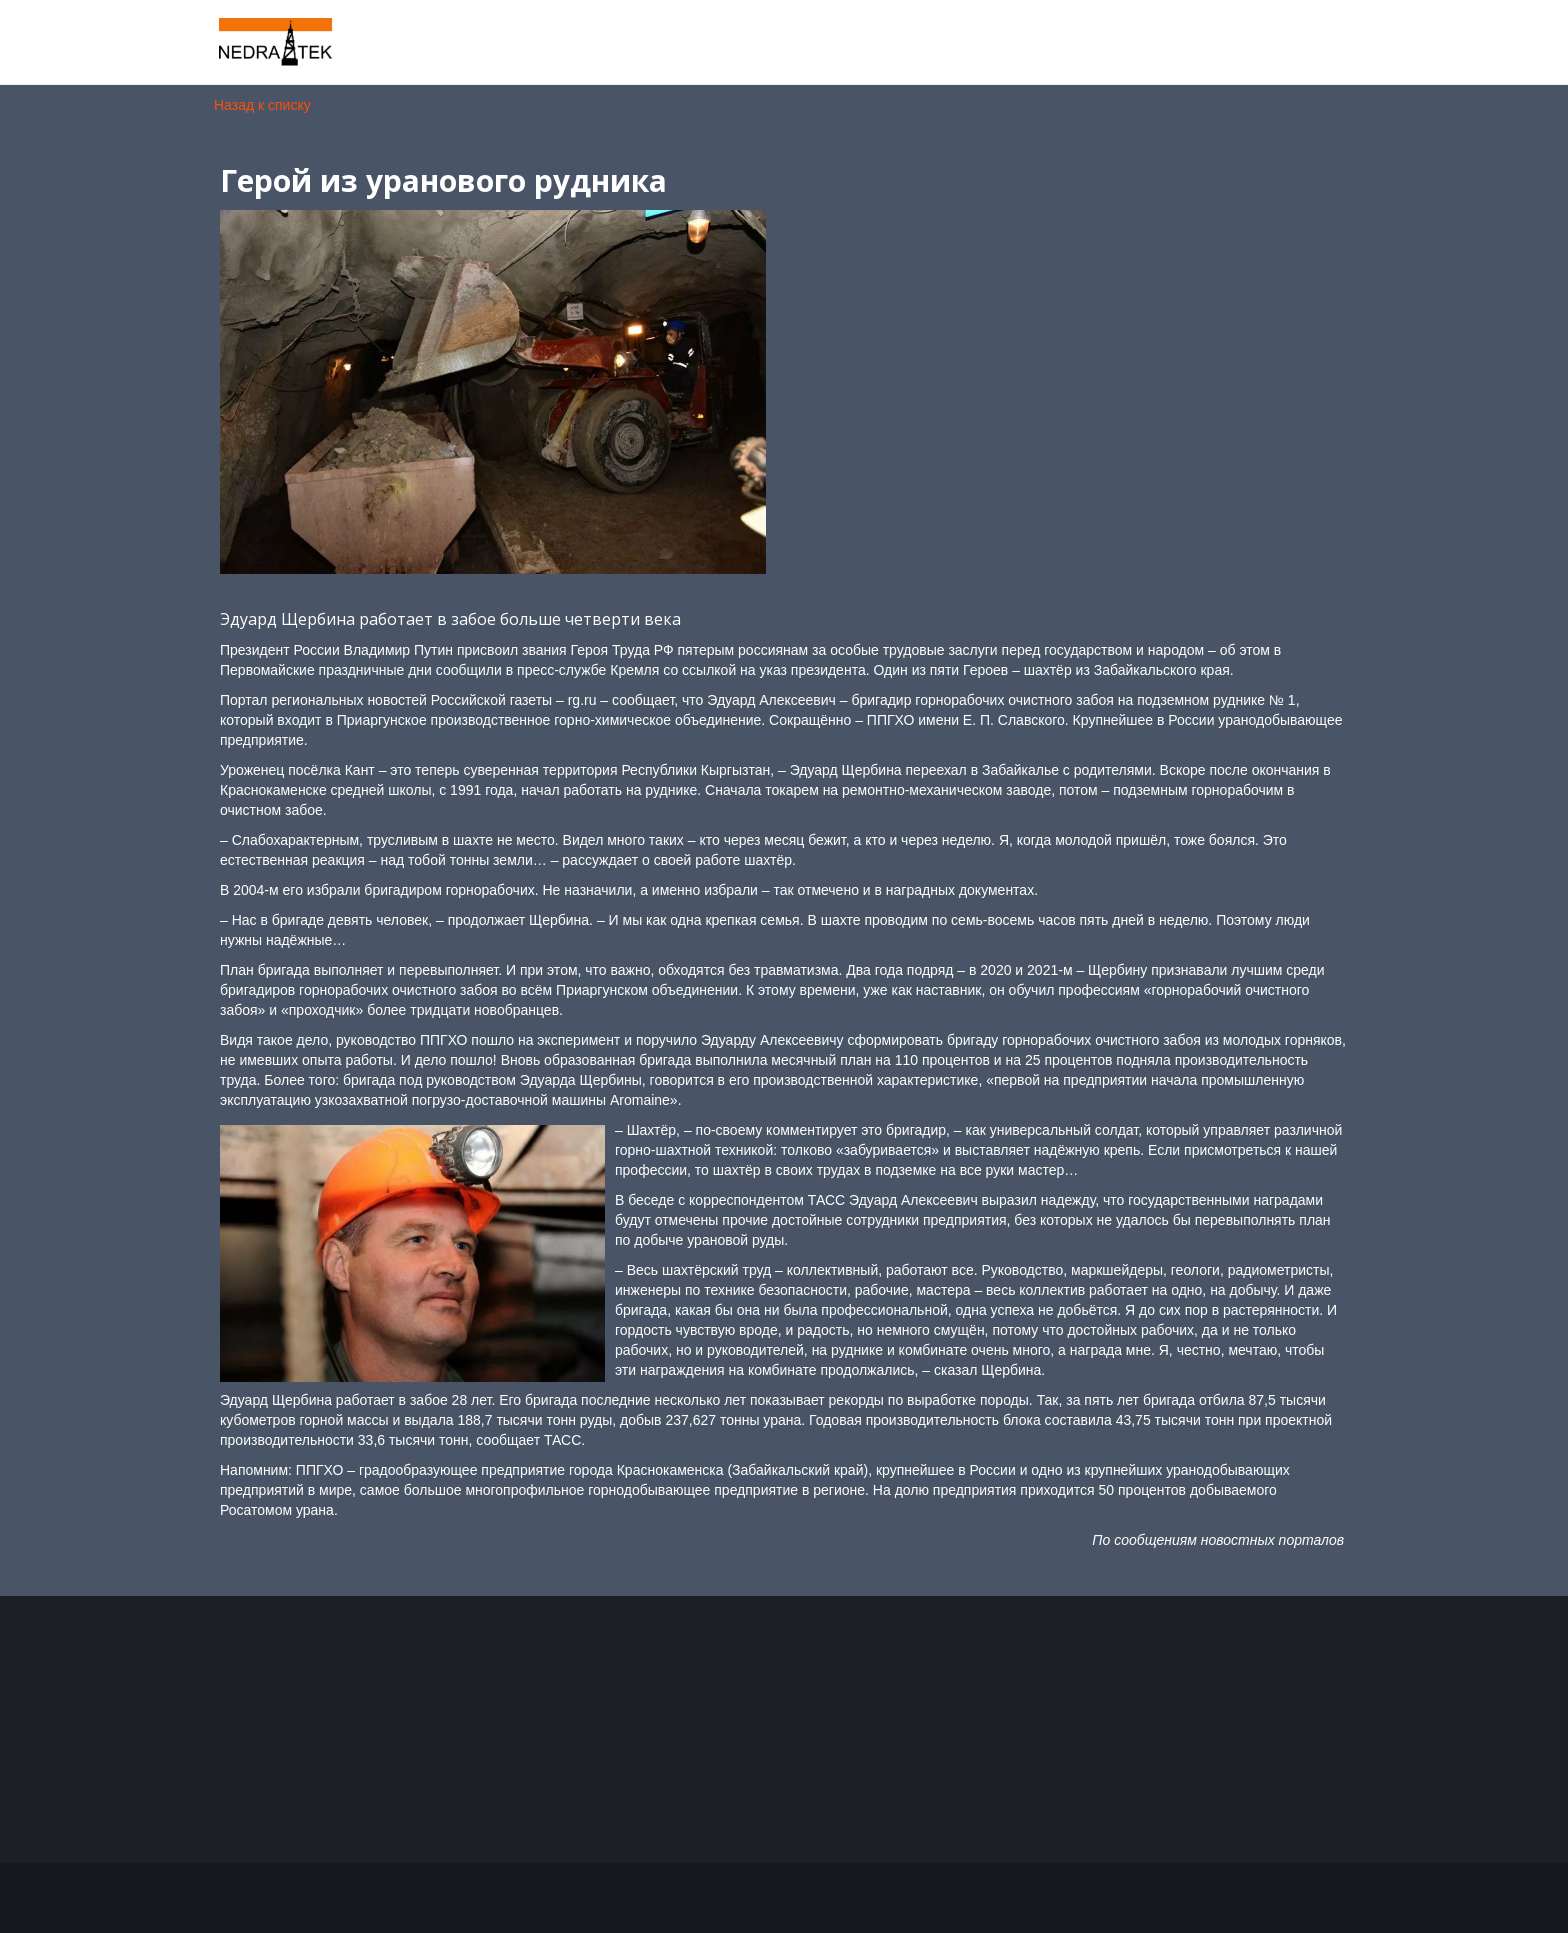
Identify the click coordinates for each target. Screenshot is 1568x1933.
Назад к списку (262, 105)
